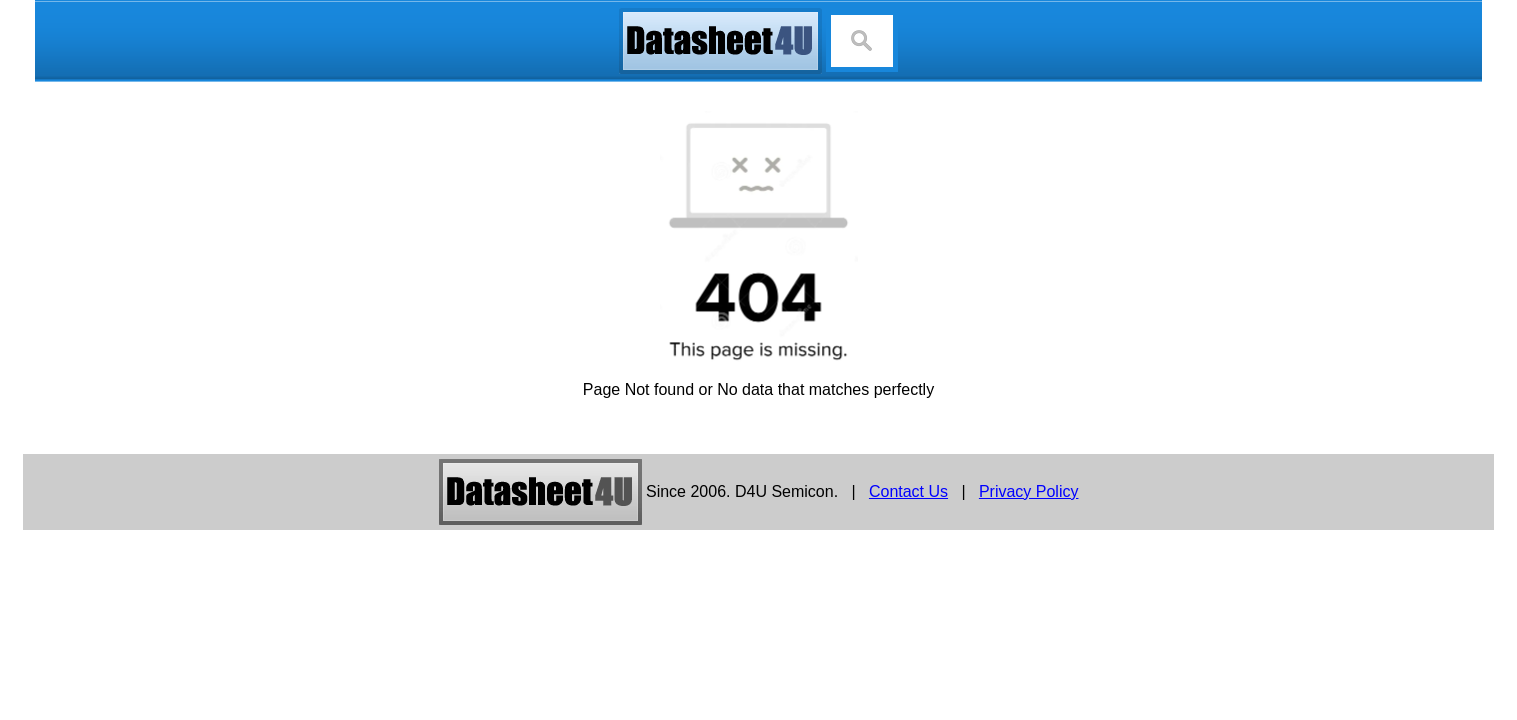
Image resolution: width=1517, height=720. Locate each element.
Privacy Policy (1029, 491)
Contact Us (908, 491)
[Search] (862, 41)
